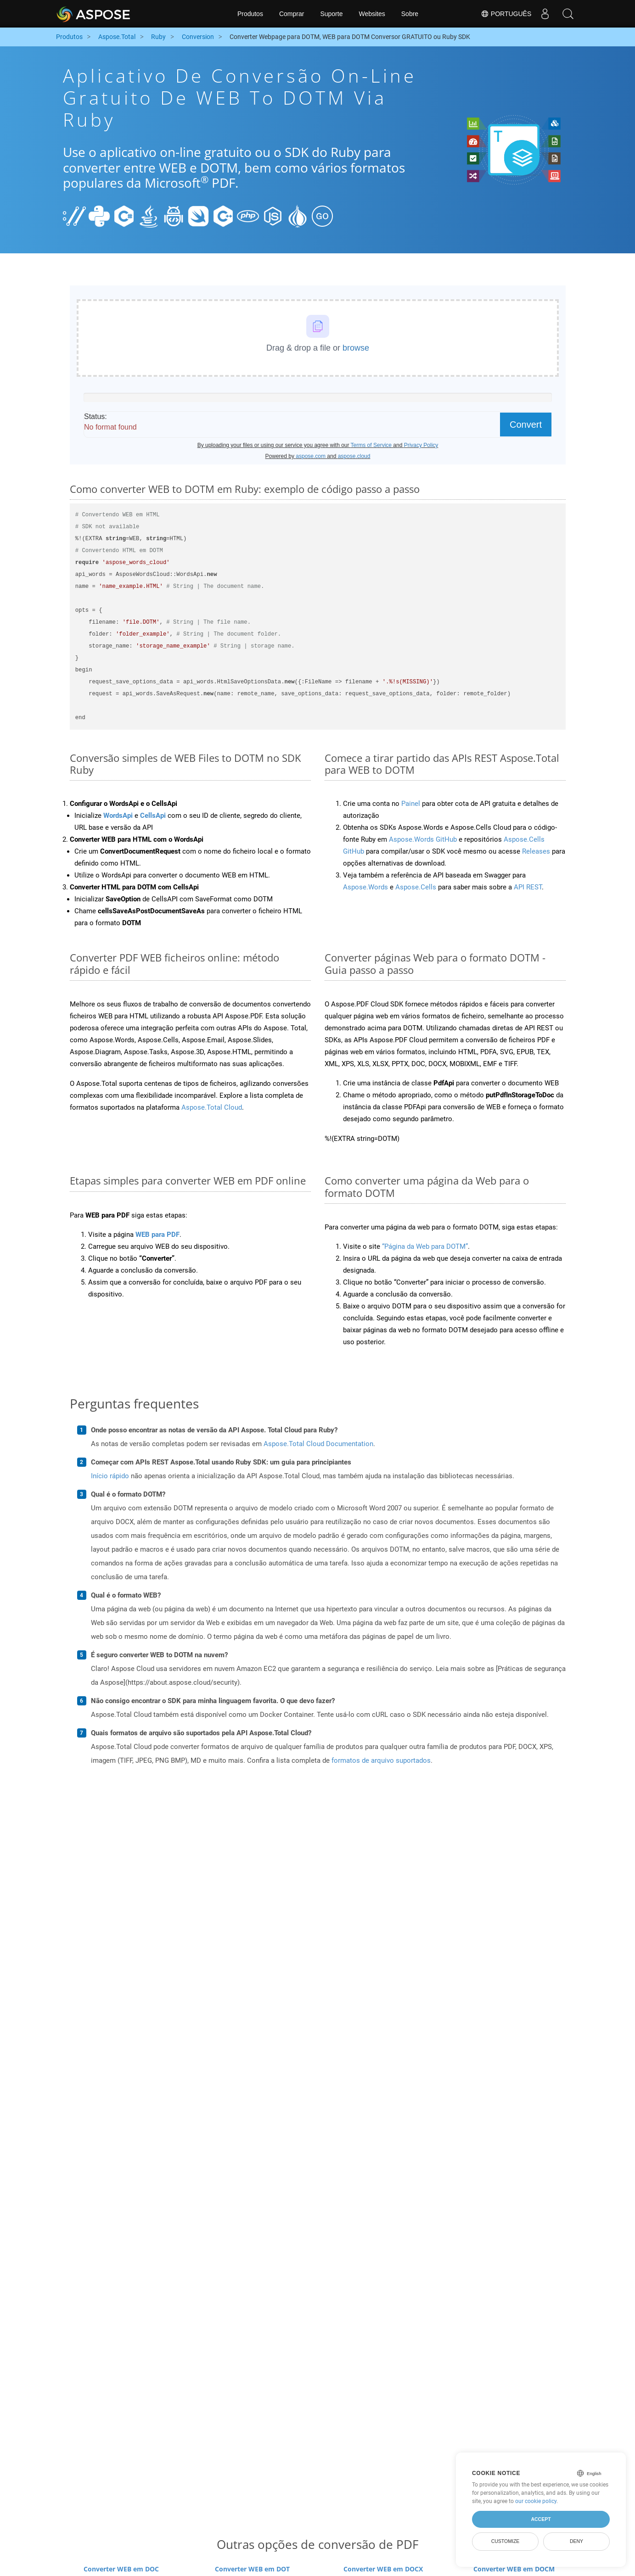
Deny (576, 2541)
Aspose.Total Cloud (211, 1107)
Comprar (291, 13)
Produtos (250, 13)
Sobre (409, 13)
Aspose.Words (365, 887)
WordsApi (118, 815)
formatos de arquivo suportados (381, 1760)
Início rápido (110, 1476)
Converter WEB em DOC (121, 2569)
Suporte (331, 13)
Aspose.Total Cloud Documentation (318, 1444)
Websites (372, 13)
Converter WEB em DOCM (514, 2569)
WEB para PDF (157, 1234)
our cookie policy (535, 2501)
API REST (528, 887)
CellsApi (153, 815)
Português (505, 14)
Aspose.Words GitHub (423, 839)
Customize (505, 2541)
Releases (536, 851)
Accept (541, 2519)
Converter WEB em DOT (252, 2569)
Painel (410, 803)
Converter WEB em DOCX (383, 2569)
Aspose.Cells (415, 887)
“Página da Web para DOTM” (425, 1246)
